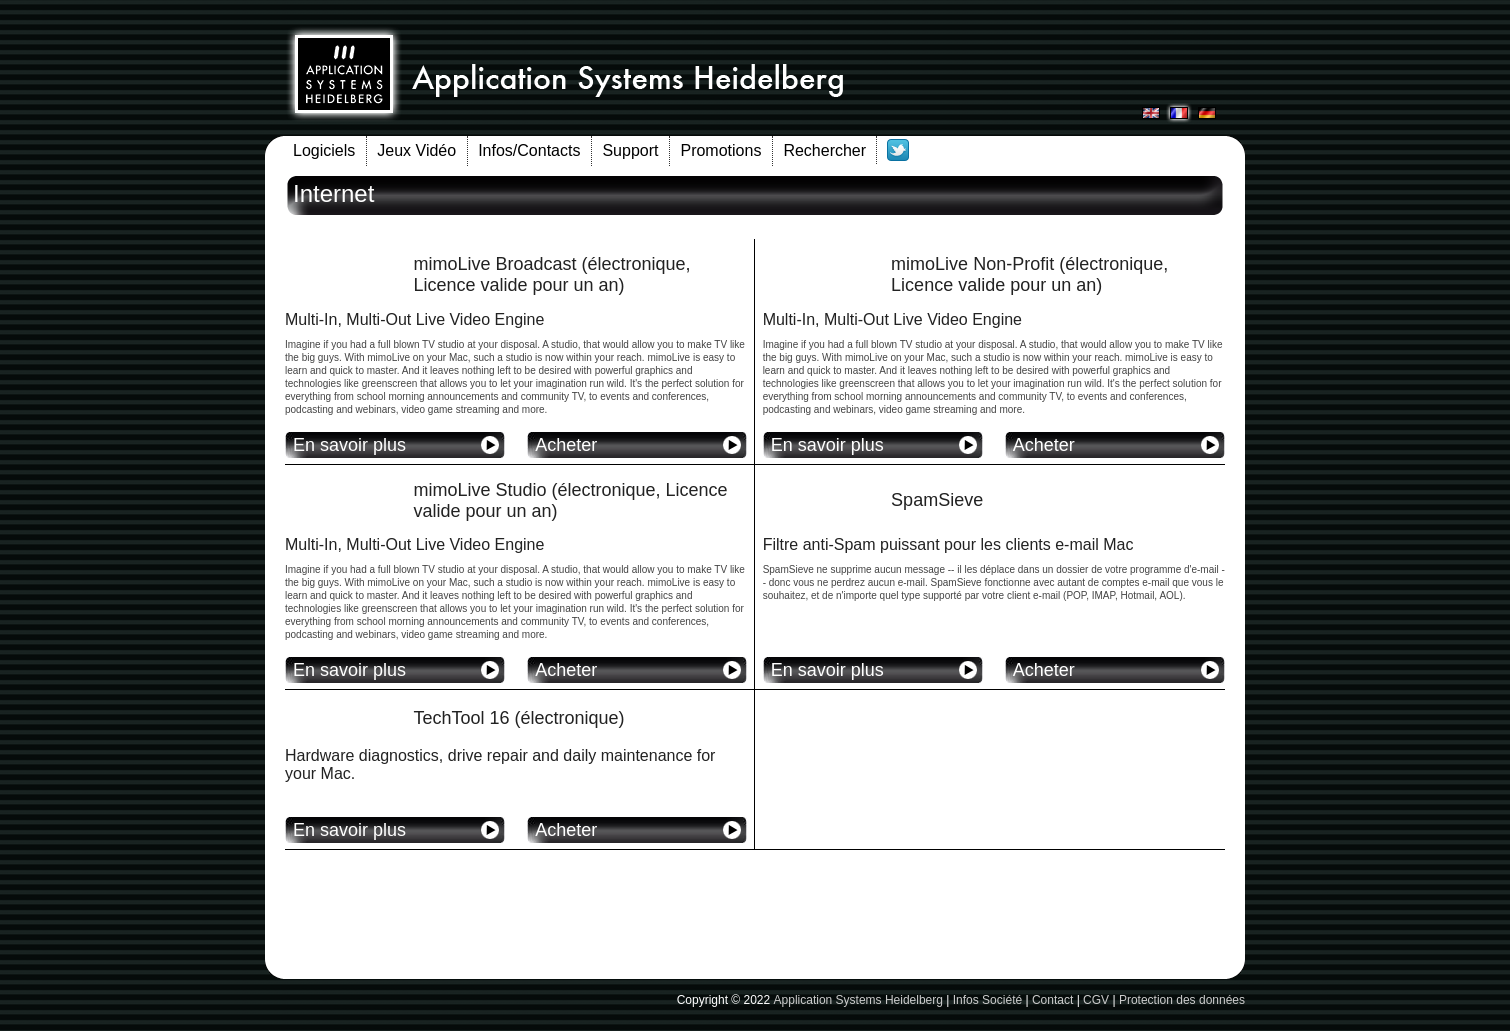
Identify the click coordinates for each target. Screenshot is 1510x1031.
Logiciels (324, 150)
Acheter (566, 445)
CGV (1096, 1000)
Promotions (720, 150)
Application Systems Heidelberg (858, 1000)
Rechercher (824, 150)
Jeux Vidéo (416, 150)
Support (630, 150)
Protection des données (1182, 1000)
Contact (1052, 1000)
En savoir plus (349, 445)
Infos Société (987, 1000)
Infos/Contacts (529, 150)
